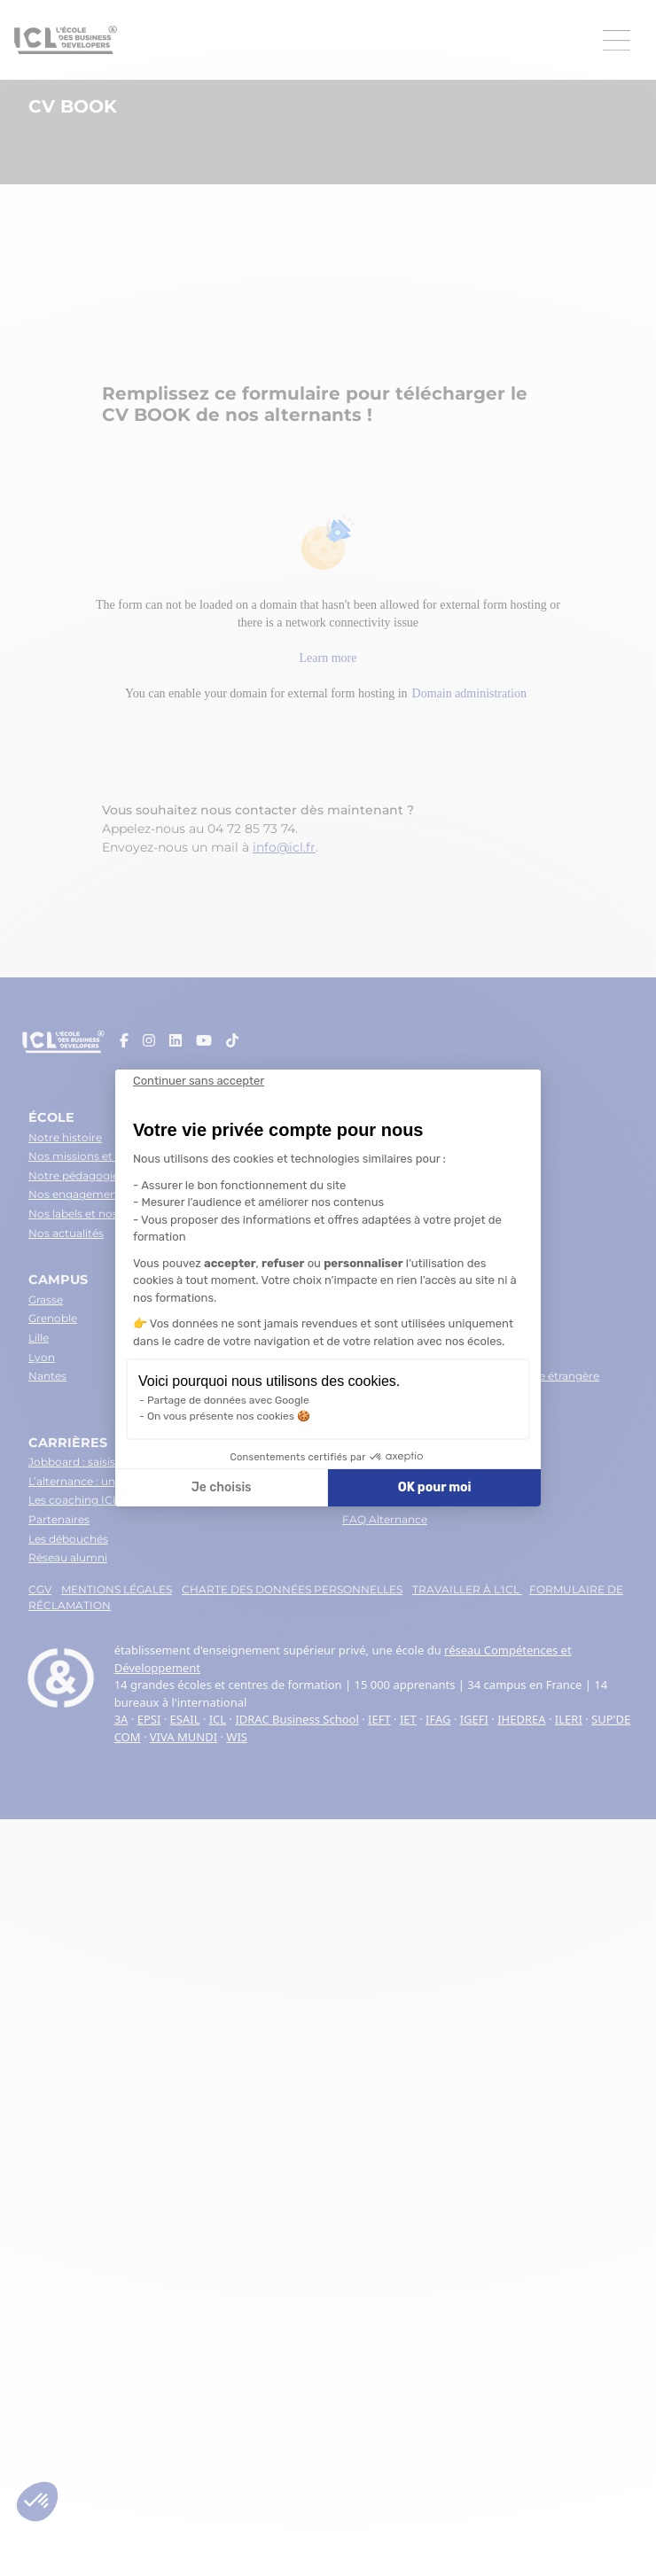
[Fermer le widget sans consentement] (198, 1081)
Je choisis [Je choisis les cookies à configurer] (221, 1487)
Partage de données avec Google (228, 1400)
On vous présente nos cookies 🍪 (228, 1416)
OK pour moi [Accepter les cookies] (435, 1487)
